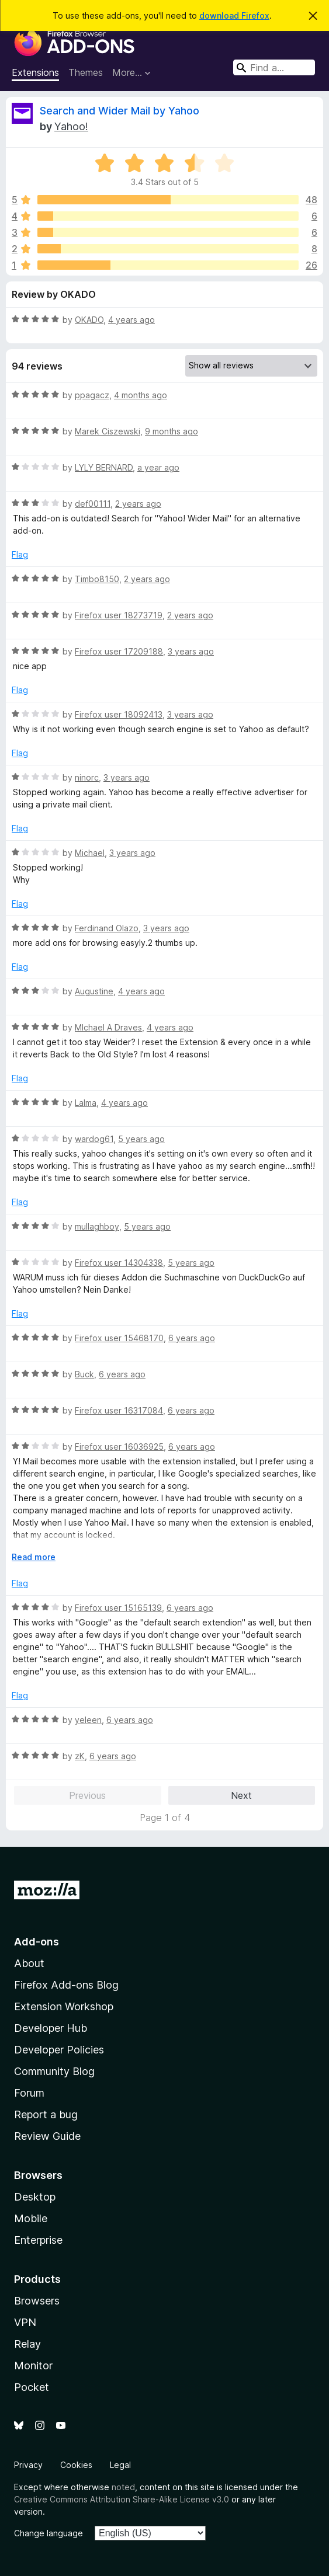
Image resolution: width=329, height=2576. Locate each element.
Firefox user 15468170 (119, 1338)
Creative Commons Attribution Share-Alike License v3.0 (121, 2499)
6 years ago (191, 1338)
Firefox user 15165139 (118, 1608)
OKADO (89, 320)
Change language (48, 2533)
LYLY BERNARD (104, 467)
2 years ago (138, 504)
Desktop (35, 2197)
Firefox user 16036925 (119, 1446)
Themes (85, 72)
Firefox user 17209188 (119, 651)
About (29, 1963)
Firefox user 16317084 (119, 1410)
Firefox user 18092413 (118, 714)
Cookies (76, 2465)
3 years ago (191, 651)
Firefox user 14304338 (119, 1263)
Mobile (30, 2218)
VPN (25, 2322)
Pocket (31, 2387)
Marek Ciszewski (107, 431)
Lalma (85, 1103)
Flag (20, 554)
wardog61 (94, 1139)
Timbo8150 (97, 579)
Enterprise (38, 2240)
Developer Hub (50, 2028)
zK (80, 1756)
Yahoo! (71, 126)
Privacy (28, 2465)
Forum (29, 2093)
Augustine (94, 991)
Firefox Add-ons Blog (66, 1985)
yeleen (88, 1720)
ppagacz (92, 395)
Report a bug (46, 2114)
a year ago (158, 467)
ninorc (87, 777)
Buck (84, 1374)
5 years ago (141, 1139)
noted (123, 2487)
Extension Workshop (63, 2006)
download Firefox (234, 15)
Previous (87, 1795)
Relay (27, 2344)
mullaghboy (97, 1226)
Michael (90, 853)
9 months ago (171, 431)
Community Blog (54, 2071)
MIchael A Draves (108, 1027)
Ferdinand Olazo (106, 928)
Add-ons (36, 1942)
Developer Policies (59, 2050)
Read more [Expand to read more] (34, 1557)
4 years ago (131, 320)
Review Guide (47, 2136)
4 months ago (140, 395)
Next (241, 1795)
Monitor (33, 2365)
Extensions (35, 72)
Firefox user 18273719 (118, 615)
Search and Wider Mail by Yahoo (119, 111)
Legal (120, 2465)
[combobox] (274, 67)
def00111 (92, 504)
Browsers (37, 2301)
